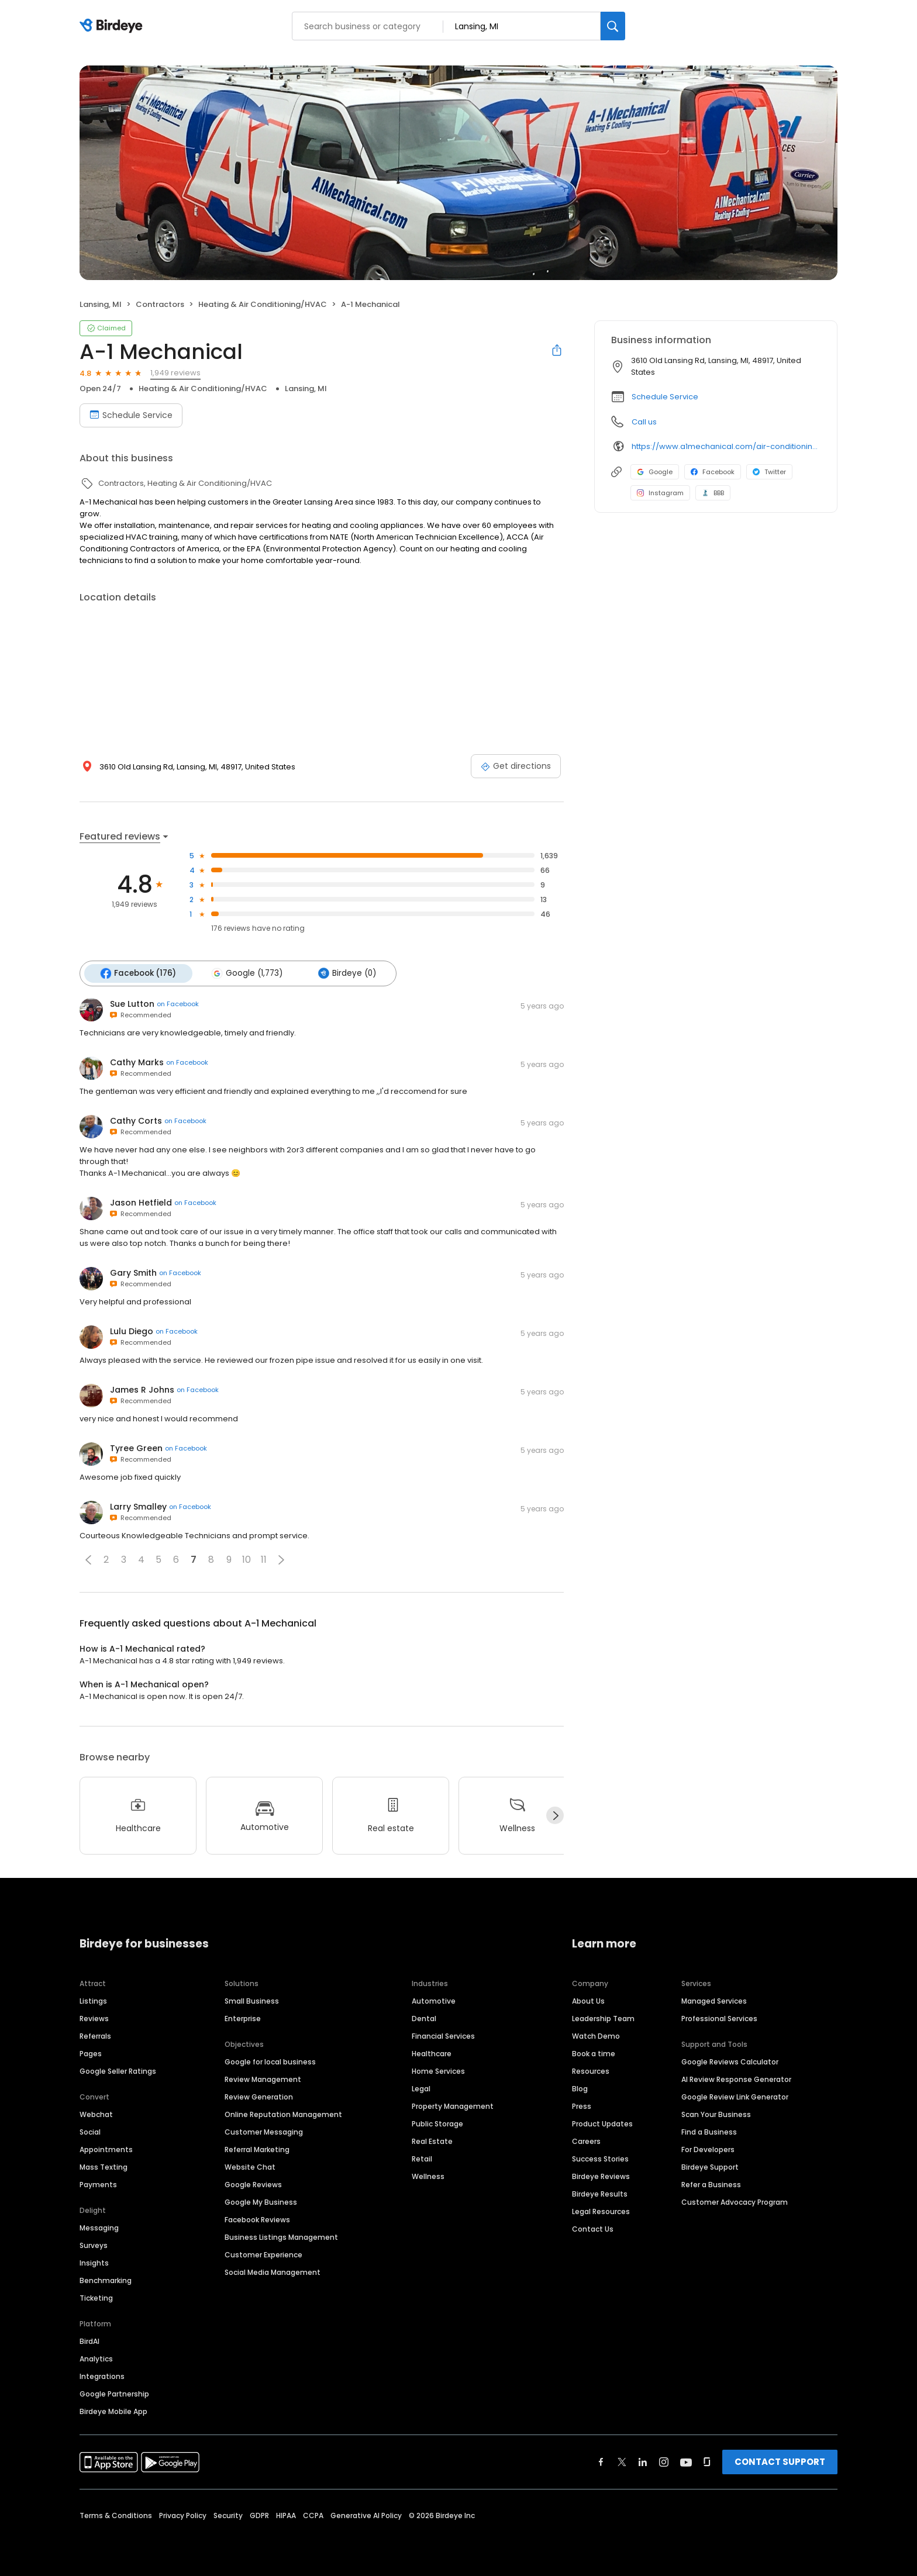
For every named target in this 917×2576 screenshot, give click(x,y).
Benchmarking (106, 2279)
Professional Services (719, 2017)
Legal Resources (601, 2210)
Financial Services (443, 2035)
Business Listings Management (281, 2236)
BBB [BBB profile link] (713, 493)
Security (228, 2514)
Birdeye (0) (343, 973)
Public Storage (437, 2123)
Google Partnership (114, 2393)
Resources (590, 2070)
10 (246, 1559)
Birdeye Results (600, 2193)
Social (90, 2131)
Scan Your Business (716, 2113)
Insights (94, 2262)
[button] (88, 1559)
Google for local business (270, 2061)
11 (264, 1559)
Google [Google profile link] (655, 471)
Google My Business (261, 2201)
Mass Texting (103, 2166)
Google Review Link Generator (734, 2096)
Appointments (106, 2148)
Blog (580, 2087)
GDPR (259, 2514)
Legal (421, 2087)
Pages (91, 2052)
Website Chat (250, 2166)
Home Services (438, 2070)
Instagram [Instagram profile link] (660, 493)
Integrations (102, 2375)
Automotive (434, 2000)
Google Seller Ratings (118, 2070)
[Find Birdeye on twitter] (622, 2461)
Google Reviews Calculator (729, 2061)
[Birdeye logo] (113, 26)
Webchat (96, 2113)
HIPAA (286, 2514)
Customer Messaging (264, 2131)
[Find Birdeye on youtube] (686, 2461)
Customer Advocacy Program (734, 2201)
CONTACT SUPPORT (780, 2460)
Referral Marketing (257, 2148)
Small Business (252, 2000)
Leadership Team (603, 2017)
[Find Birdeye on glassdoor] (707, 2461)
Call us (644, 421)
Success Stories (600, 2158)
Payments (98, 2183)
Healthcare (431, 2052)
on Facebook (178, 1003)
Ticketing (96, 2297)
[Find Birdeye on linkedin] (642, 2461)
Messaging (99, 2227)
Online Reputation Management (283, 2113)
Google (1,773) (244, 973)
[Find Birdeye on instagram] (663, 2461)
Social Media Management (272, 2271)
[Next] (555, 1815)
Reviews (94, 2017)
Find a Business (709, 2131)
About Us (588, 2000)
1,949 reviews (175, 372)
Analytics (96, 2358)
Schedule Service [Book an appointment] (131, 415)
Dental (424, 2017)
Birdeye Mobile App (113, 2410)
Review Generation (259, 2096)
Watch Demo (596, 2035)
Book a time (593, 2052)
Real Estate (432, 2140)
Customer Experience (263, 2254)
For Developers (708, 2148)
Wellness (428, 2175)
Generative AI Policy (366, 2514)
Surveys (94, 2244)
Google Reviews (253, 2183)
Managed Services (714, 2000)
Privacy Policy (182, 2514)
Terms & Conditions (116, 2514)
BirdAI (89, 2340)
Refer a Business (711, 2183)
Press (581, 2105)
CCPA (313, 2514)
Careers (586, 2140)
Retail (422, 2158)
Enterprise (243, 2017)
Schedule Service (665, 396)
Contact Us (592, 2228)
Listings (93, 2000)
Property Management (453, 2105)
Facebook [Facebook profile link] (713, 471)
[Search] (613, 26)
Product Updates (602, 2123)
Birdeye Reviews (601, 2175)
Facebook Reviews (257, 2218)
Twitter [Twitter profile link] (769, 471)
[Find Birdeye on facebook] (601, 2461)
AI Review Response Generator (736, 2078)
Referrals (95, 2035)
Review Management (263, 2078)
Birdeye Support (710, 2166)
